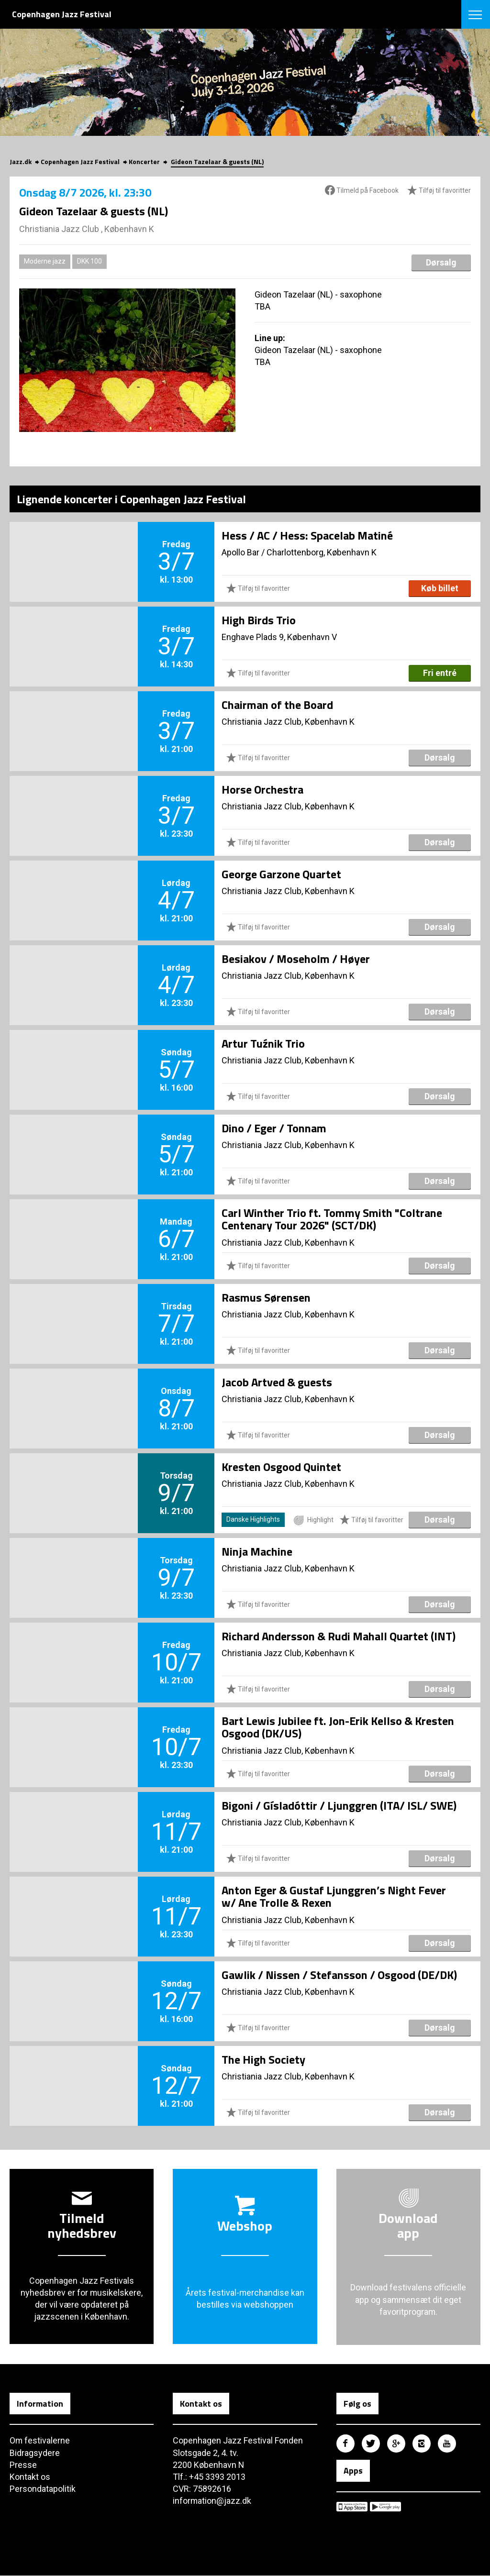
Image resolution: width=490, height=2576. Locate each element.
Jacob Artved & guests (277, 1382)
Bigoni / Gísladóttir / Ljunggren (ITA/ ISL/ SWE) (339, 1805)
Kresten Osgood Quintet (281, 1466)
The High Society (263, 2059)
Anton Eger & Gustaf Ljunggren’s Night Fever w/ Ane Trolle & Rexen (334, 1896)
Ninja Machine (257, 1551)
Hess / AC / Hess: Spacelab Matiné (307, 535)
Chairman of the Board (277, 704)
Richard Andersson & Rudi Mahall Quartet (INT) (339, 1636)
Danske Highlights (253, 1519)
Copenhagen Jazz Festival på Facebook (345, 2443)
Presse (23, 2465)
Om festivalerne (40, 2440)
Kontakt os (30, 2477)
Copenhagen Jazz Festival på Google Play (385, 2506)
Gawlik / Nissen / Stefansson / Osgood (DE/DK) (339, 1974)
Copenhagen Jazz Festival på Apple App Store (352, 2506)
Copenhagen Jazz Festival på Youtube (447, 2443)
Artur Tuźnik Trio (263, 1043)
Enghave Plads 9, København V (279, 637)
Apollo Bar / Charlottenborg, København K (299, 552)
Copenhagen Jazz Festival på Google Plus (396, 2443)
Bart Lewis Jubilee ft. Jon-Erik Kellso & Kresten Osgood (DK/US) (338, 1727)
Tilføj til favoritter (439, 190)
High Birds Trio (259, 620)
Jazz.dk (21, 161)
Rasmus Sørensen (266, 1297)
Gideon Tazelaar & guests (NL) (217, 161)
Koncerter (144, 161)
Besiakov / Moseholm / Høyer (296, 958)
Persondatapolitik (43, 2489)
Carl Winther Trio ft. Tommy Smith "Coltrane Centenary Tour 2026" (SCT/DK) (332, 1219)
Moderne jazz (45, 261)
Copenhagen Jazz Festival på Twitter (371, 2443)
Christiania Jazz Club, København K (288, 722)
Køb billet (439, 588)
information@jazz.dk (212, 2501)
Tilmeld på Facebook (362, 190)
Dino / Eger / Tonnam (274, 1128)
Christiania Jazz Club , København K (86, 229)
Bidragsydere (35, 2453)
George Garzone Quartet (281, 874)
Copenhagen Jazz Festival (80, 161)
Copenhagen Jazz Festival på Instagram (421, 2443)
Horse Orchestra (262, 789)
